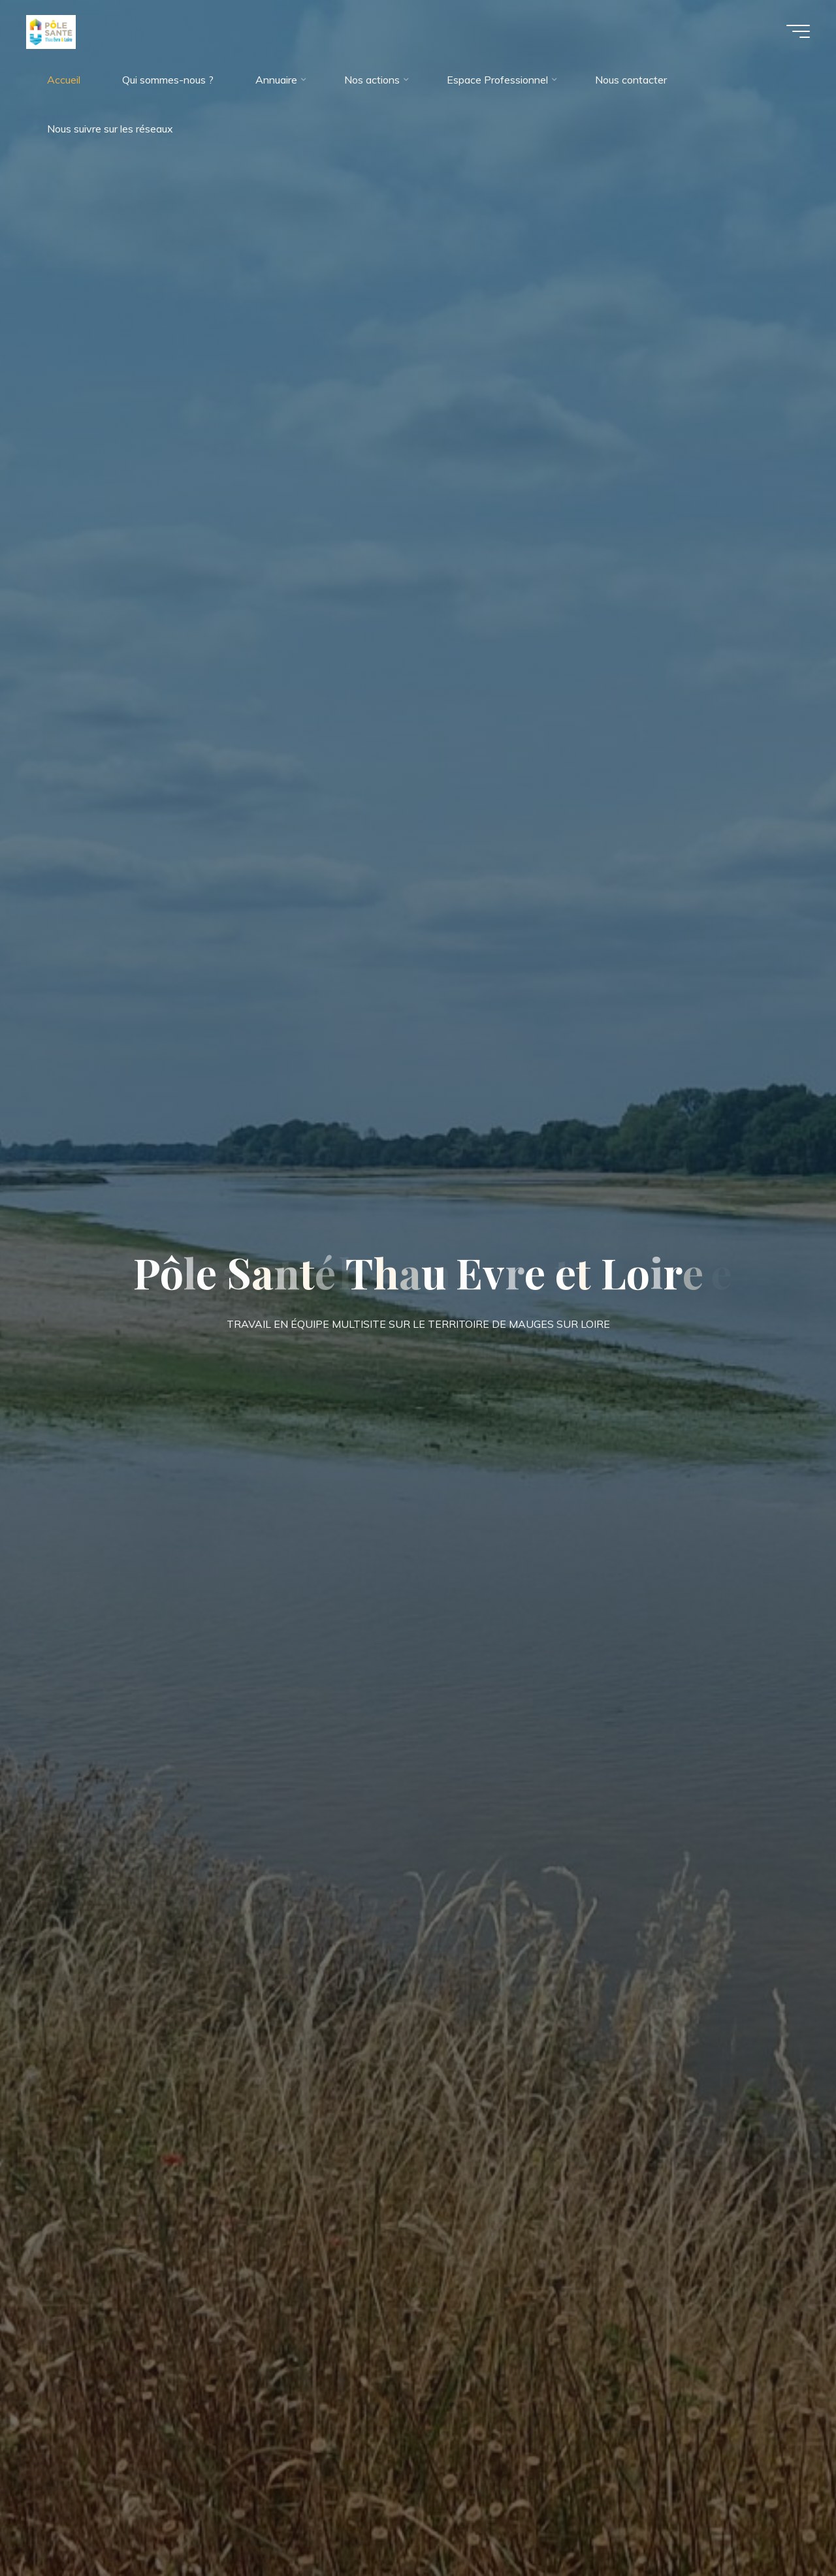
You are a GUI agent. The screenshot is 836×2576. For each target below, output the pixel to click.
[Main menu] (798, 31)
